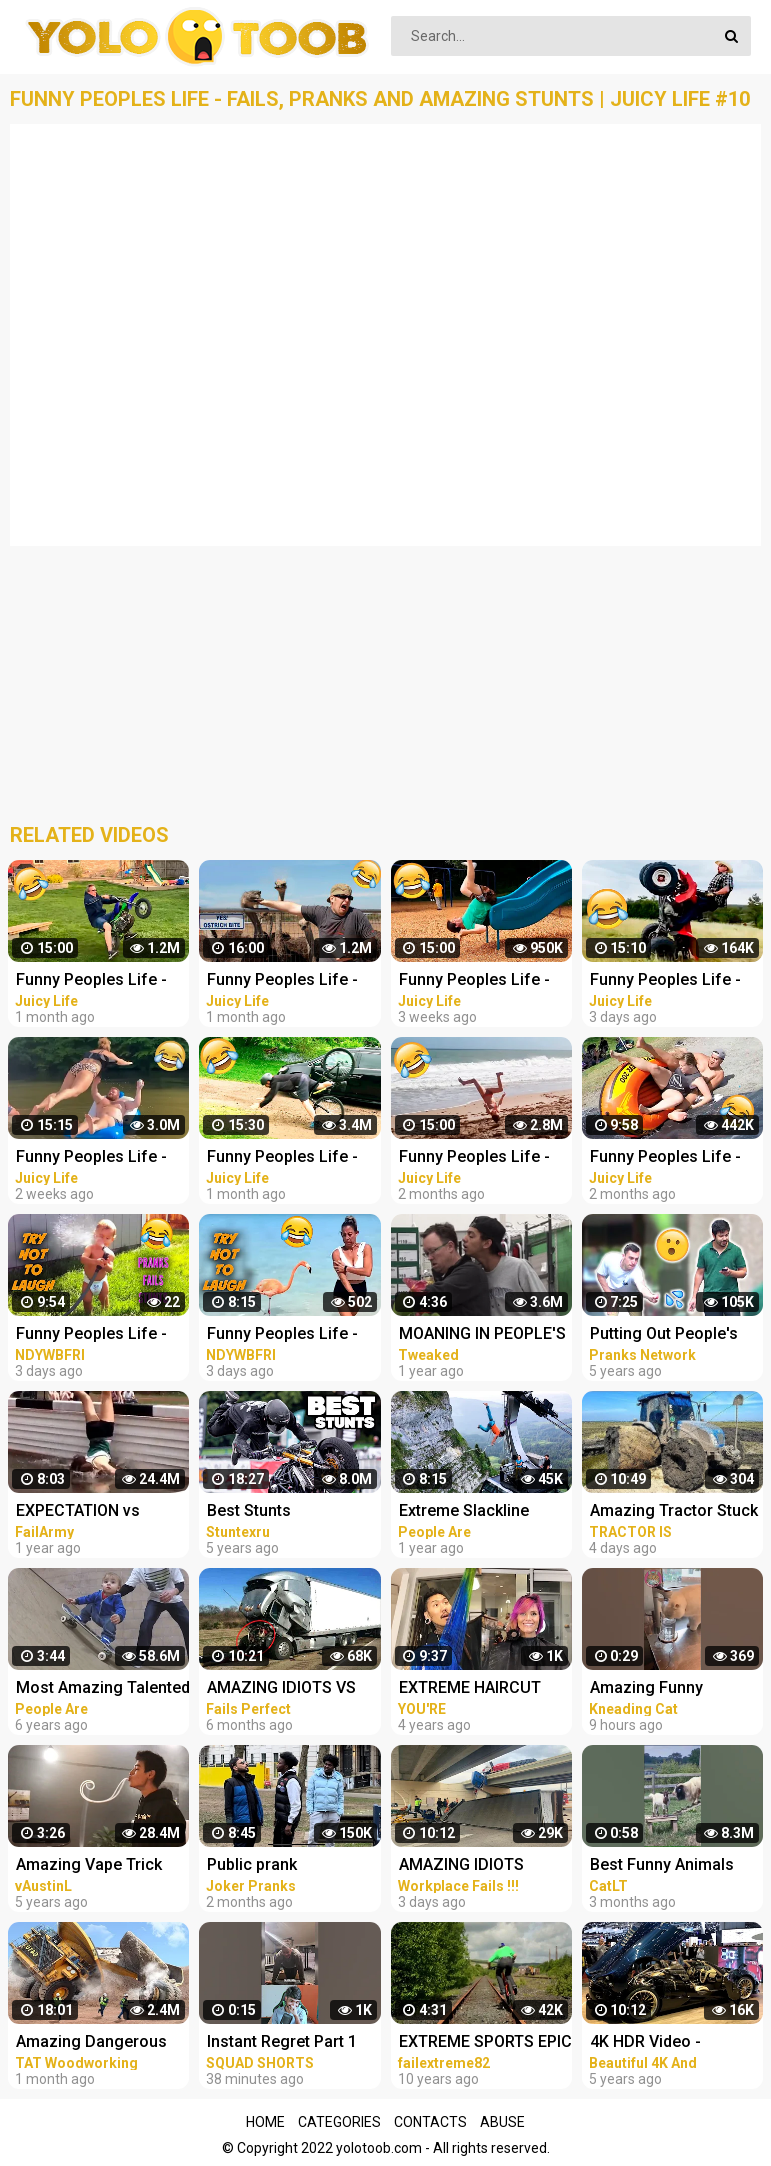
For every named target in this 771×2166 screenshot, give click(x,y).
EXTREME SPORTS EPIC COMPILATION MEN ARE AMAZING (486, 2043)
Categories (339, 2122)
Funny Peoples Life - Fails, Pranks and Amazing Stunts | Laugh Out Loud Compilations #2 (294, 1335)
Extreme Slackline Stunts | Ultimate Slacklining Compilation (485, 1512)
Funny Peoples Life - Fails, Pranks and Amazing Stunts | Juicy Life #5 (99, 981)
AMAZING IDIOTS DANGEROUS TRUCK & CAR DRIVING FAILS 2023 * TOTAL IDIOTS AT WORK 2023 (481, 1866)
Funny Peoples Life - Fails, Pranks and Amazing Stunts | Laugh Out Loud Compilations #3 (103, 1335)
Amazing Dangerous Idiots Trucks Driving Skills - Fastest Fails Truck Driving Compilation (91, 2043)
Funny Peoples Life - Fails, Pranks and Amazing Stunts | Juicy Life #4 (290, 981)
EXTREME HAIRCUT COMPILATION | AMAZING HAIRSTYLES (483, 1689)
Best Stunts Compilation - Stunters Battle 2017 (289, 1512)
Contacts (430, 2122)
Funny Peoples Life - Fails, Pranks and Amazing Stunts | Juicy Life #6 (290, 1158)
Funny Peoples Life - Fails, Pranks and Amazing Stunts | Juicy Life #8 (482, 981)
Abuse (502, 2122)
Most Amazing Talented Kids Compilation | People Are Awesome (103, 1689)
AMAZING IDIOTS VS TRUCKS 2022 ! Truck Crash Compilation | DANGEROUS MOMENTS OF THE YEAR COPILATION (284, 1689)
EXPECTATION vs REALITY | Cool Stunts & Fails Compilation (103, 1512)
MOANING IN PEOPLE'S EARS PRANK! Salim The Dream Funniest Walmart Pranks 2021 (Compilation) (486, 1335)
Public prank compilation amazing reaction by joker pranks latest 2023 (284, 1866)
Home (265, 2122)
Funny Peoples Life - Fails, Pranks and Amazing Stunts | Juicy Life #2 (482, 1158)
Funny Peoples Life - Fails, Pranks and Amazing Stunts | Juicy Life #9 (99, 1158)
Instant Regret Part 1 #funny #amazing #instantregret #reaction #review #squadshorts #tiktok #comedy (286, 2043)
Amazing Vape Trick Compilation (89, 1866)
